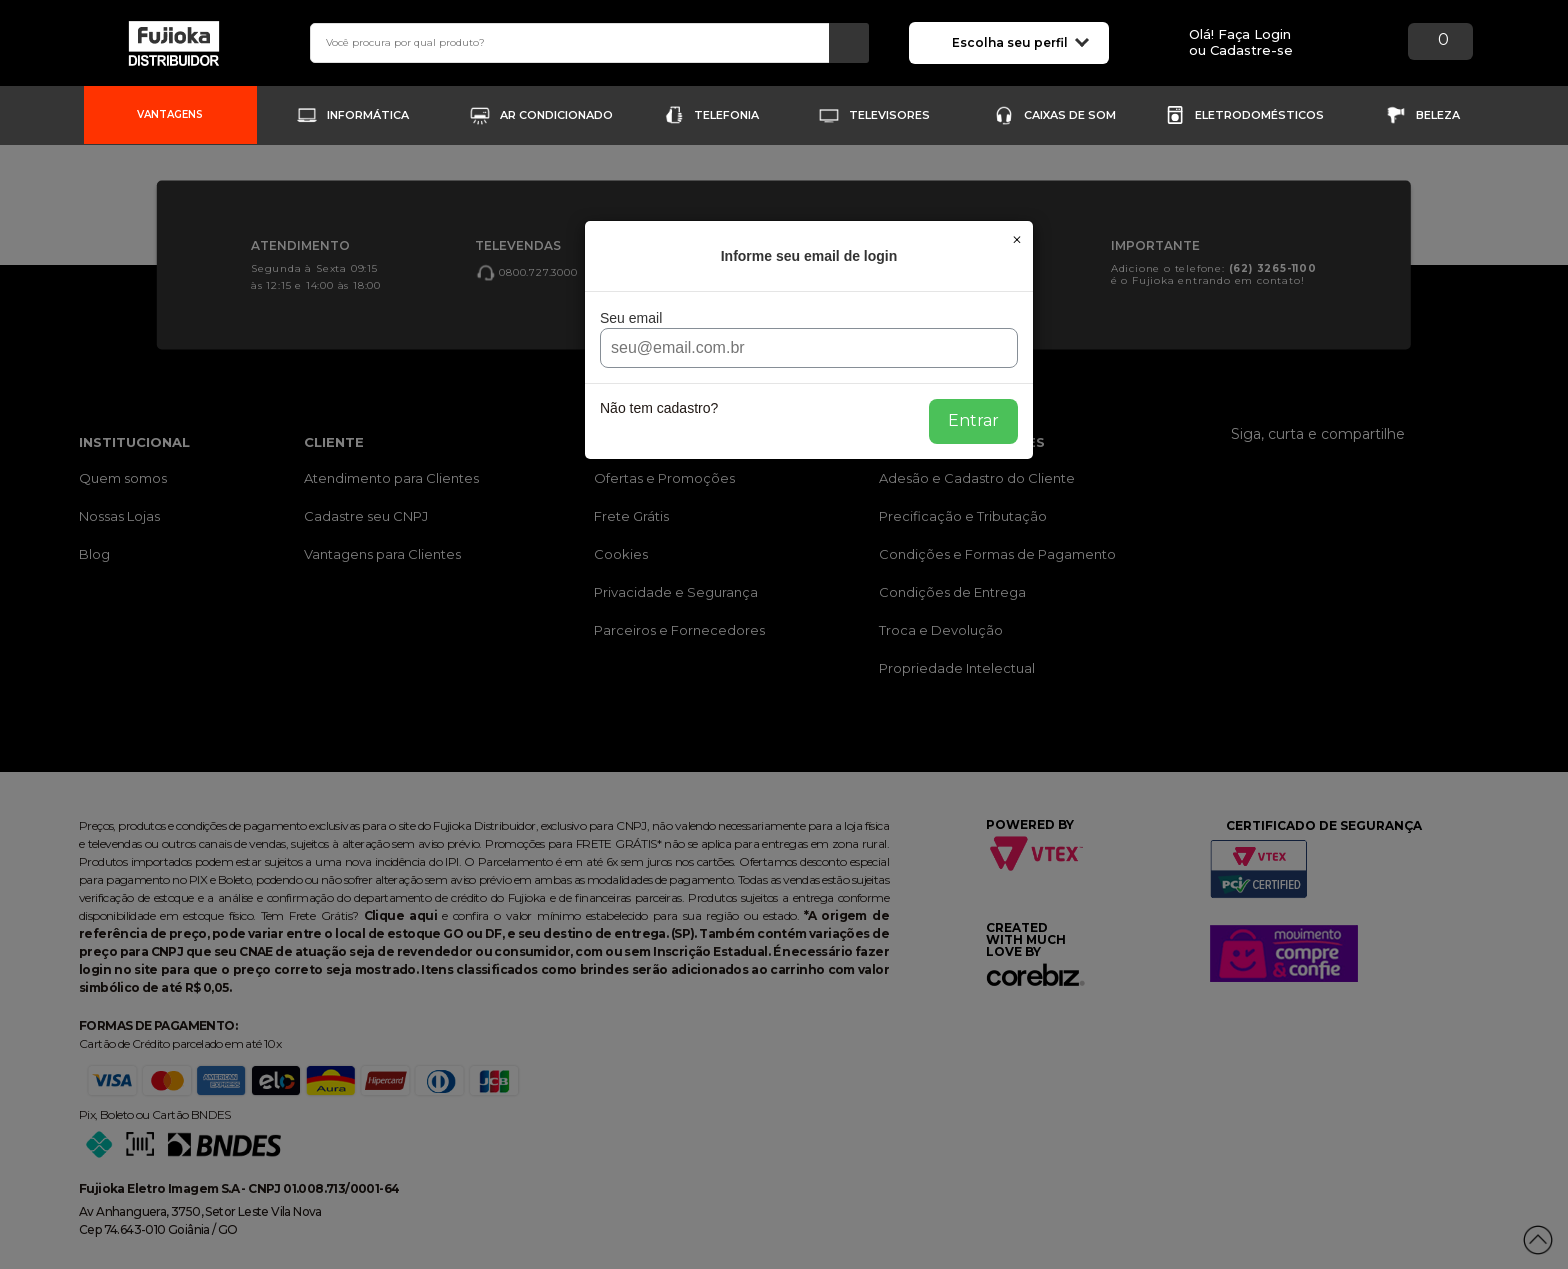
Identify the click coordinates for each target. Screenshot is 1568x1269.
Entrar (973, 420)
